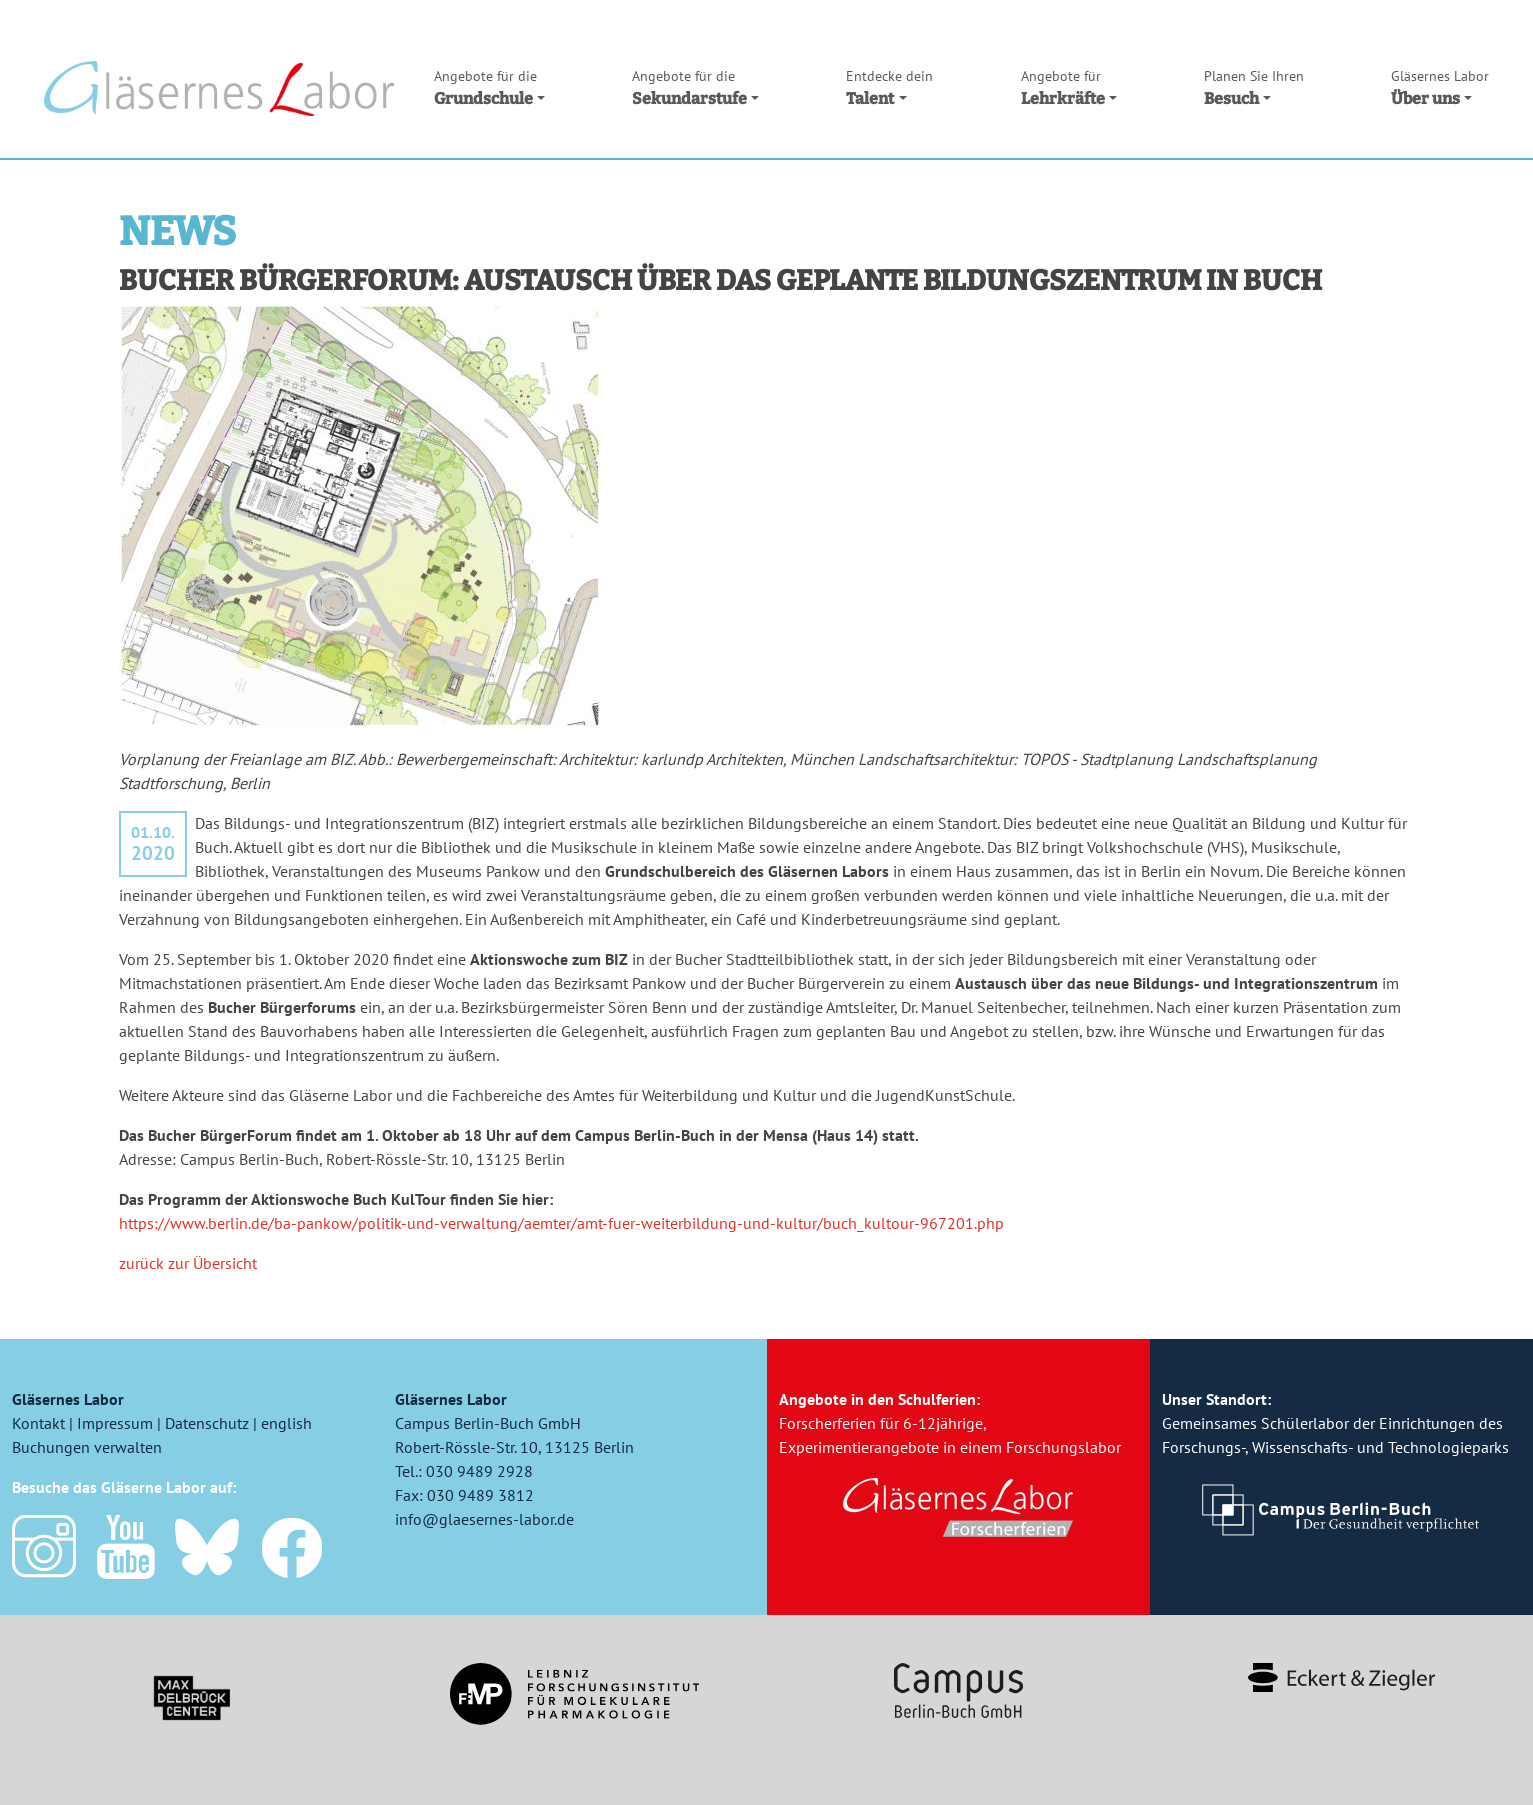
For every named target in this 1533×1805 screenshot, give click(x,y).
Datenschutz (207, 1423)
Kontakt (38, 1423)
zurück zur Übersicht (188, 1263)
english (286, 1423)
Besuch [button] (1254, 87)
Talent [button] (889, 87)
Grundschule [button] (489, 87)
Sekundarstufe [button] (695, 87)
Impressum (115, 1423)
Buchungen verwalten (87, 1447)
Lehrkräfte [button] (1069, 87)
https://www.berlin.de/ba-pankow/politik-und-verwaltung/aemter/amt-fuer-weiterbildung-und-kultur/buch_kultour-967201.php (561, 1223)
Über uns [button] (1440, 87)
